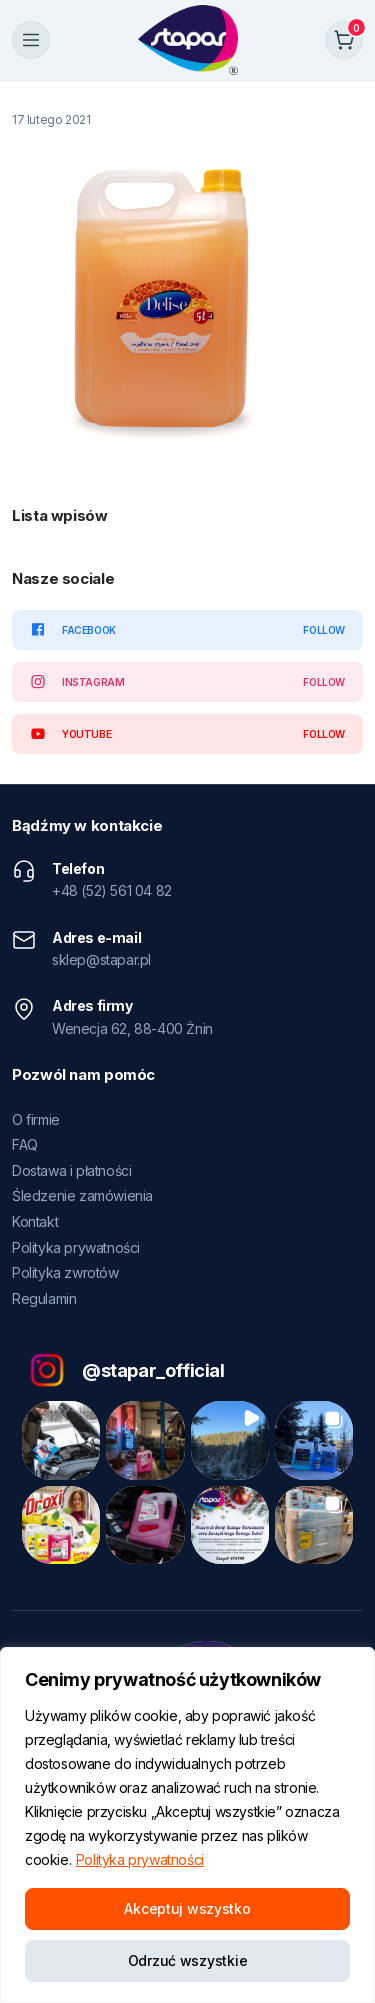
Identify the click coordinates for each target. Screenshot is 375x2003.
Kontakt (35, 1221)
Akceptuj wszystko (187, 1908)
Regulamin (44, 1298)
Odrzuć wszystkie (188, 1960)
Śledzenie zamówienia (82, 1195)
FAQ (25, 1144)
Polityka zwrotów (65, 1272)
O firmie (36, 1119)
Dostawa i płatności (71, 1170)
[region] (187, 1825)
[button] (61, 1440)
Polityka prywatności (140, 1859)
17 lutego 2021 (51, 119)
